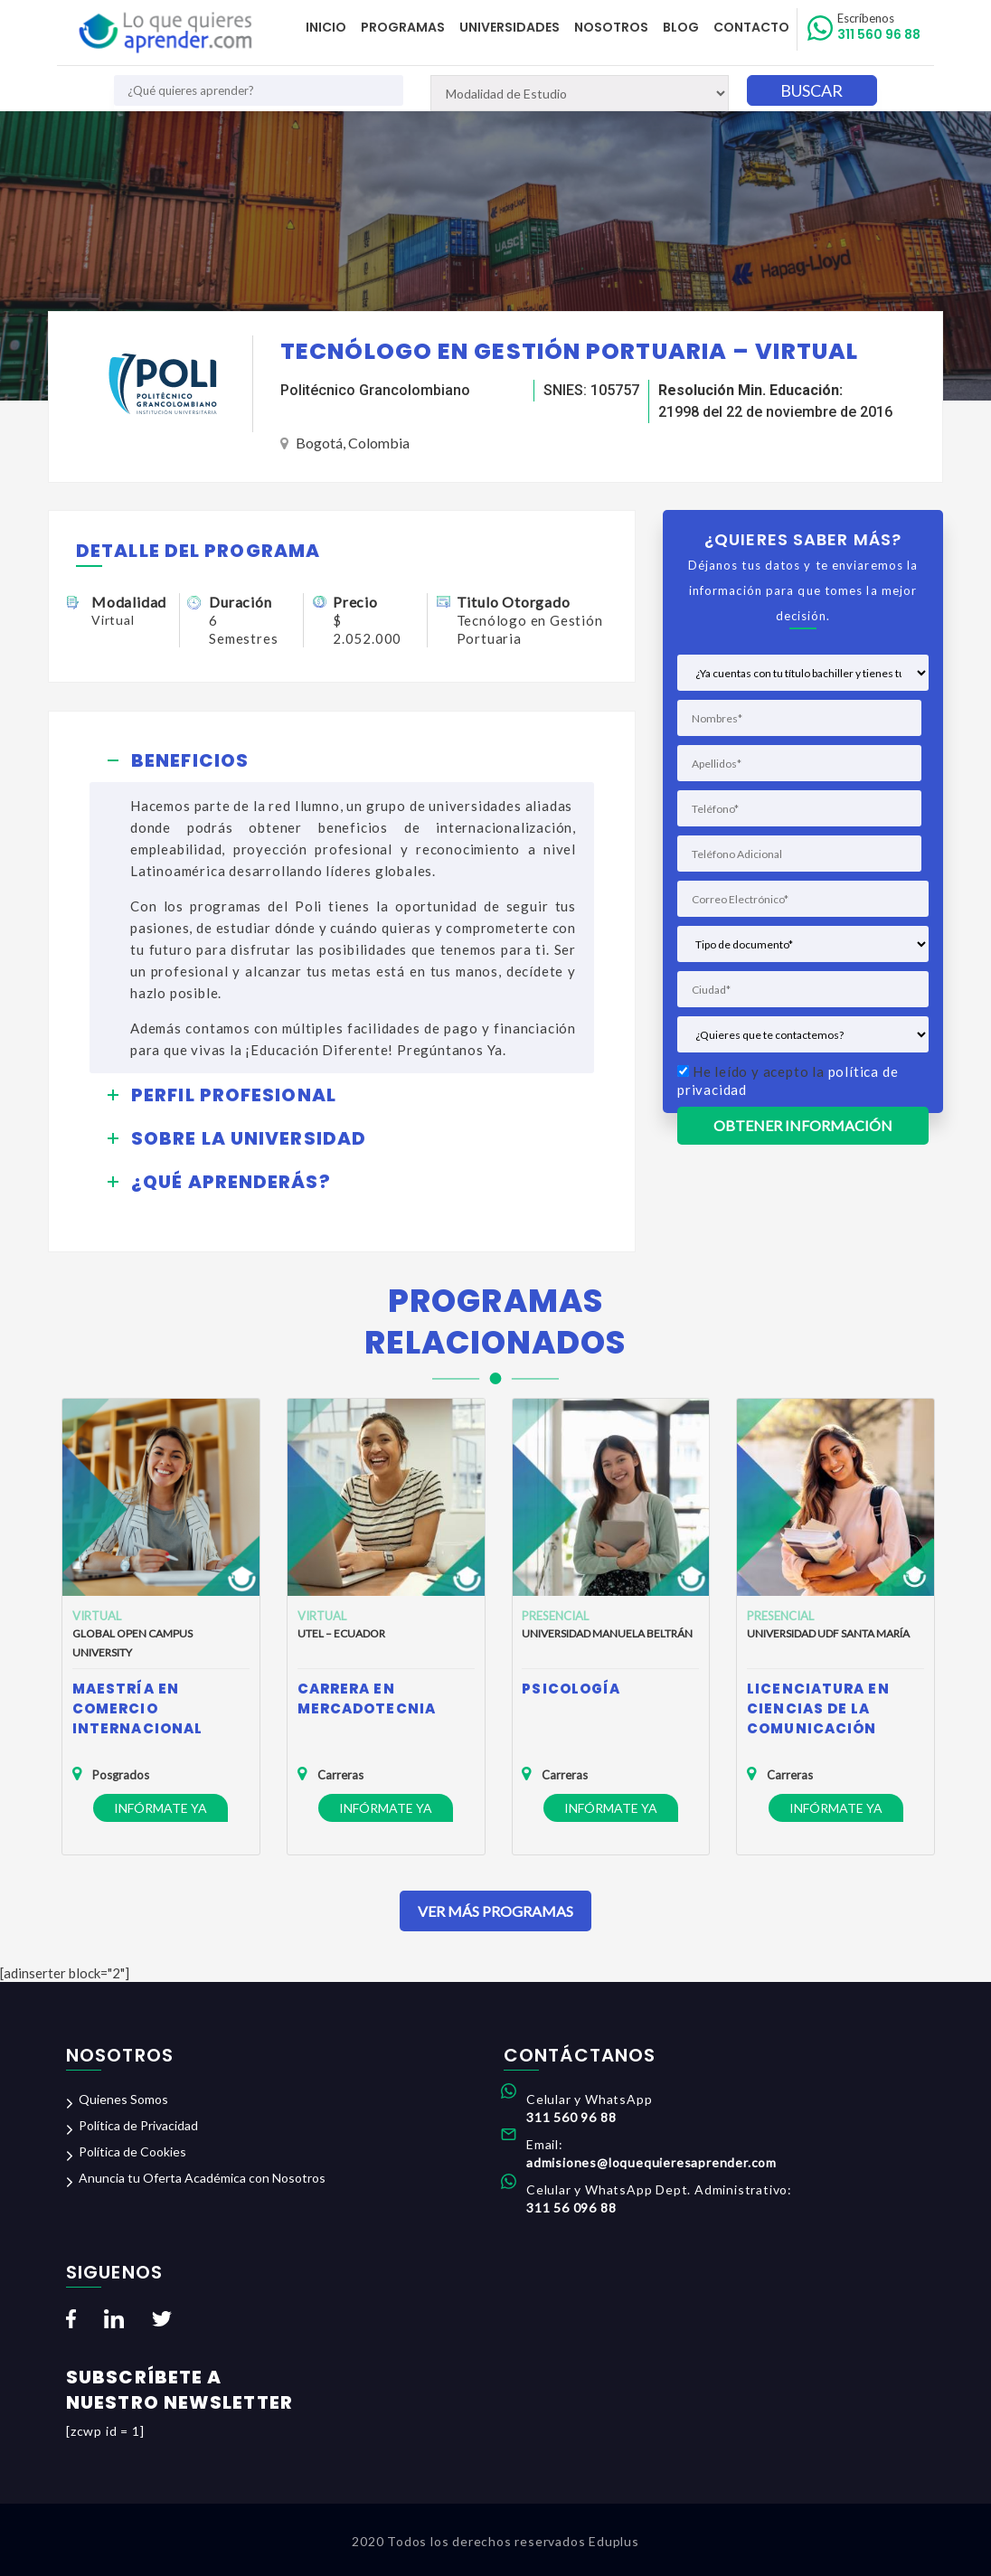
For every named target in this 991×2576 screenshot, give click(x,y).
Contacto (751, 27)
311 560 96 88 (878, 27)
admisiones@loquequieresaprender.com (651, 2162)
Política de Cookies (132, 2151)
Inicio (326, 27)
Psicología (571, 1688)
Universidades (509, 27)
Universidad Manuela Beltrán (607, 1633)
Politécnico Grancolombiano (375, 390)
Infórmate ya (160, 1808)
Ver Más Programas (495, 1911)
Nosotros (611, 27)
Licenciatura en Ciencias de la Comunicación (818, 1708)
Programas (403, 27)
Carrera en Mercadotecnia (366, 1698)
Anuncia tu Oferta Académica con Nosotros (202, 2177)
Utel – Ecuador (341, 1633)
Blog (681, 27)
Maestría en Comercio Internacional (137, 1708)
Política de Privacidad (138, 2125)
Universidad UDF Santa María (828, 1633)
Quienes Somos (123, 2099)
